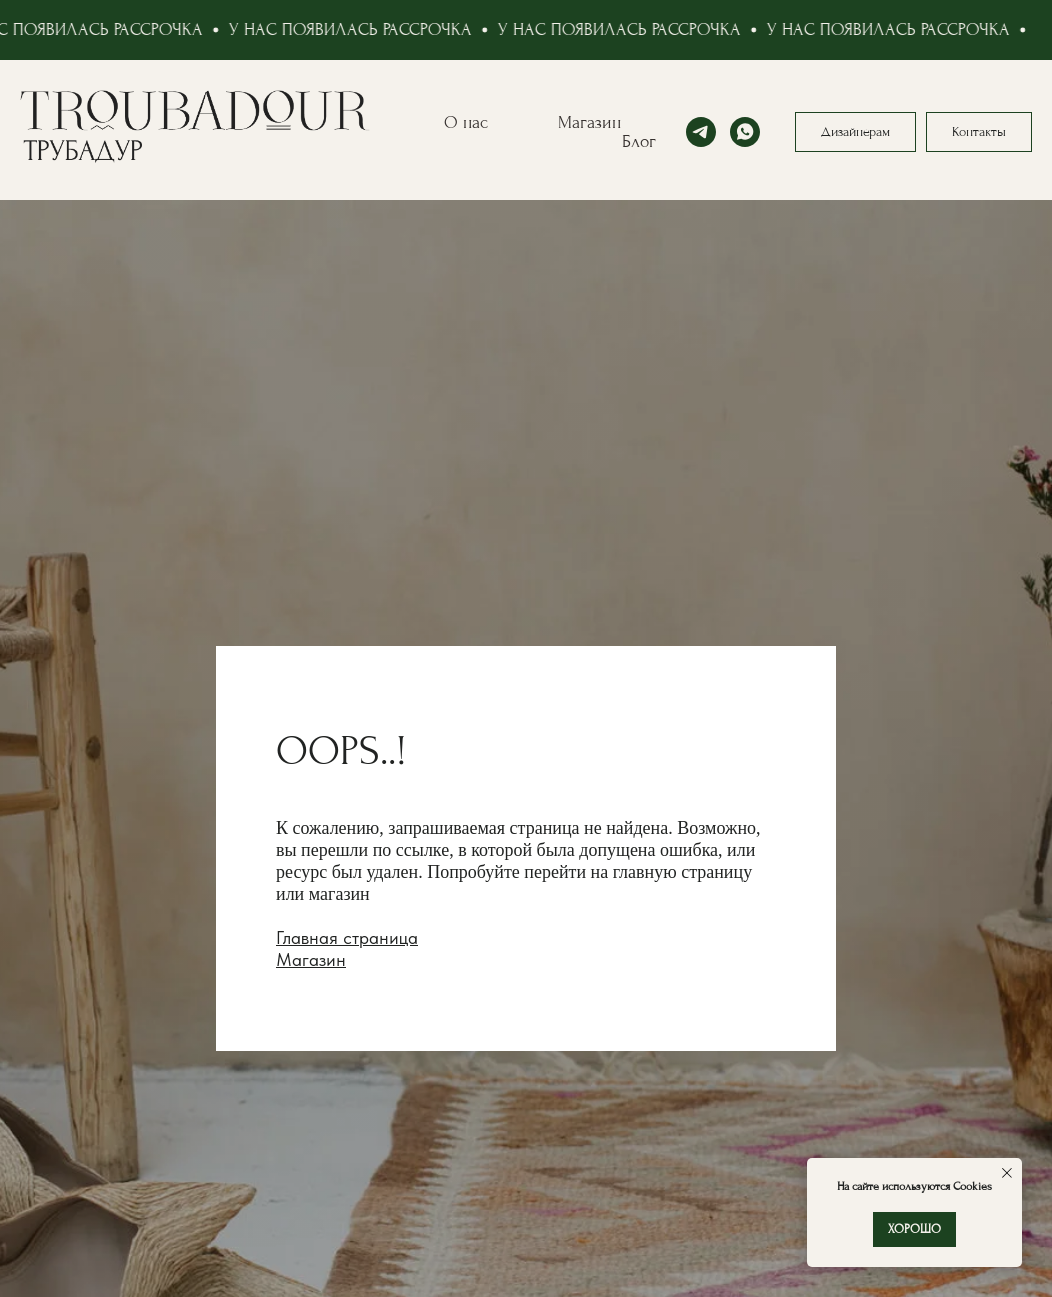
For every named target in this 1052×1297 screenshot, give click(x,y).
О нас (466, 122)
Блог (639, 141)
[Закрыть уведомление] (1007, 1173)
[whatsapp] (745, 132)
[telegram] (701, 132)
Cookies (971, 1186)
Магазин (589, 122)
